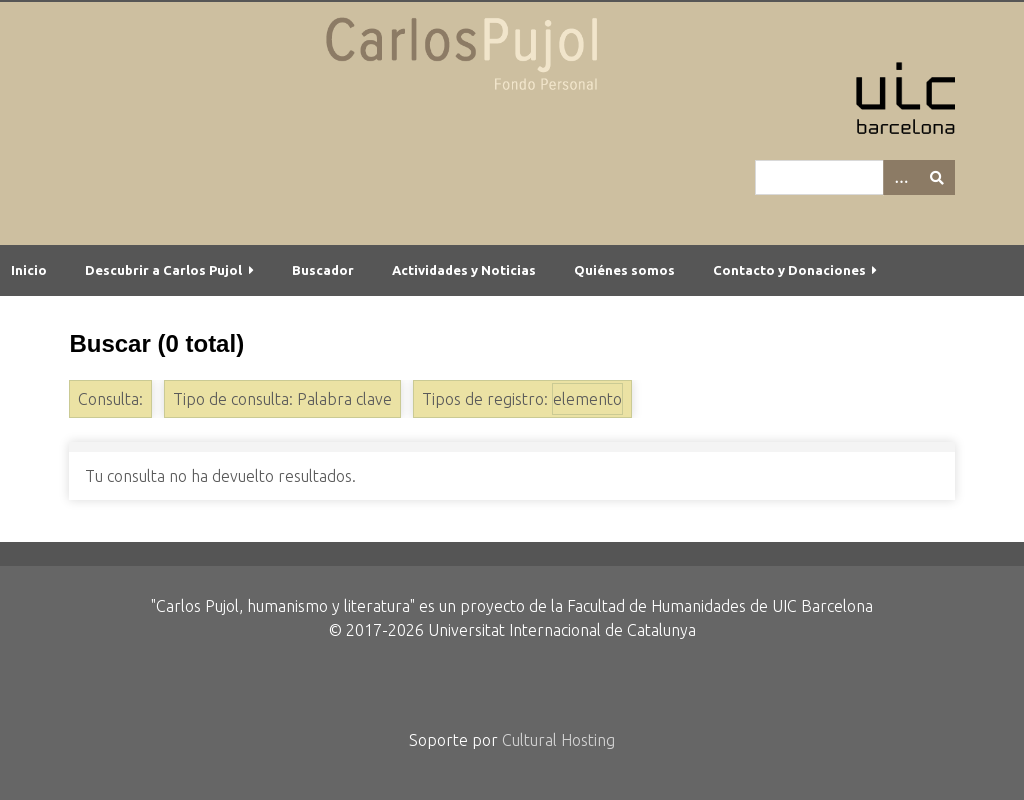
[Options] (901, 177)
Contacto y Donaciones (789, 270)
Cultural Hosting (558, 740)
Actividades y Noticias (464, 270)
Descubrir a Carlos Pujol (163, 270)
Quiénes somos (624, 270)
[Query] (855, 177)
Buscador (323, 270)
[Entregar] (937, 177)
